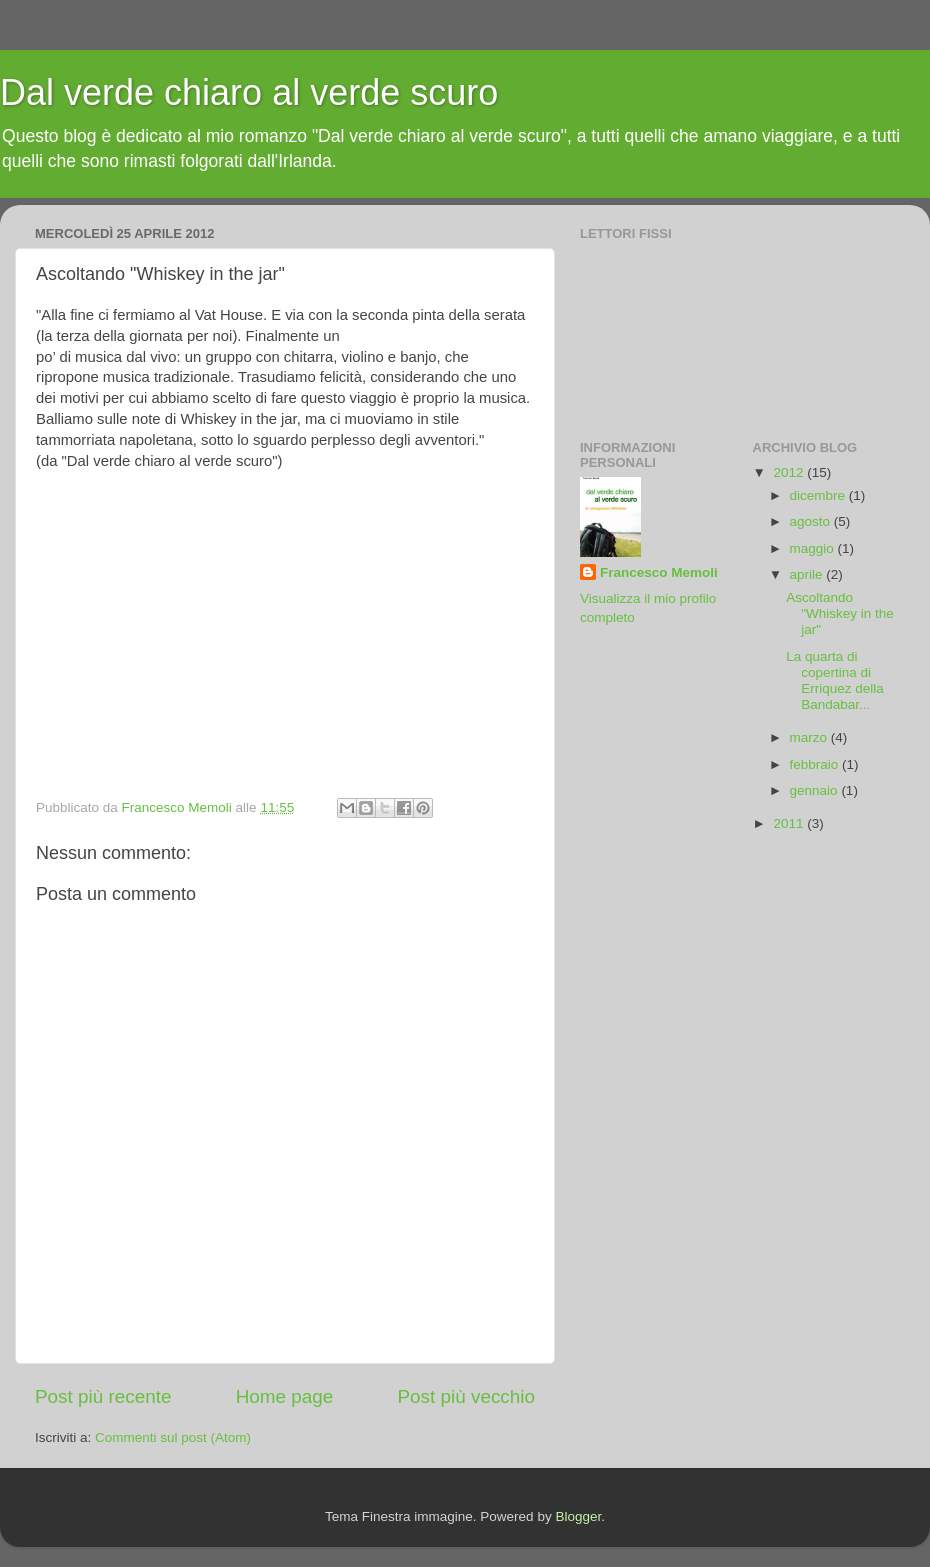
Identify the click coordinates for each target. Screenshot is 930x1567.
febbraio (816, 764)
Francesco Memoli (659, 572)
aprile (808, 574)
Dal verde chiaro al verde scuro (249, 92)
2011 (790, 823)
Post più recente (103, 1396)
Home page (285, 1396)
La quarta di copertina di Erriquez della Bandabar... (835, 681)
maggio (814, 548)
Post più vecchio (466, 1396)
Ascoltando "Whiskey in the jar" (840, 613)
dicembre (819, 495)
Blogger (578, 1516)
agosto (812, 521)
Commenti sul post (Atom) (173, 1437)
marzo (810, 737)
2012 (790, 472)
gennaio (816, 790)
